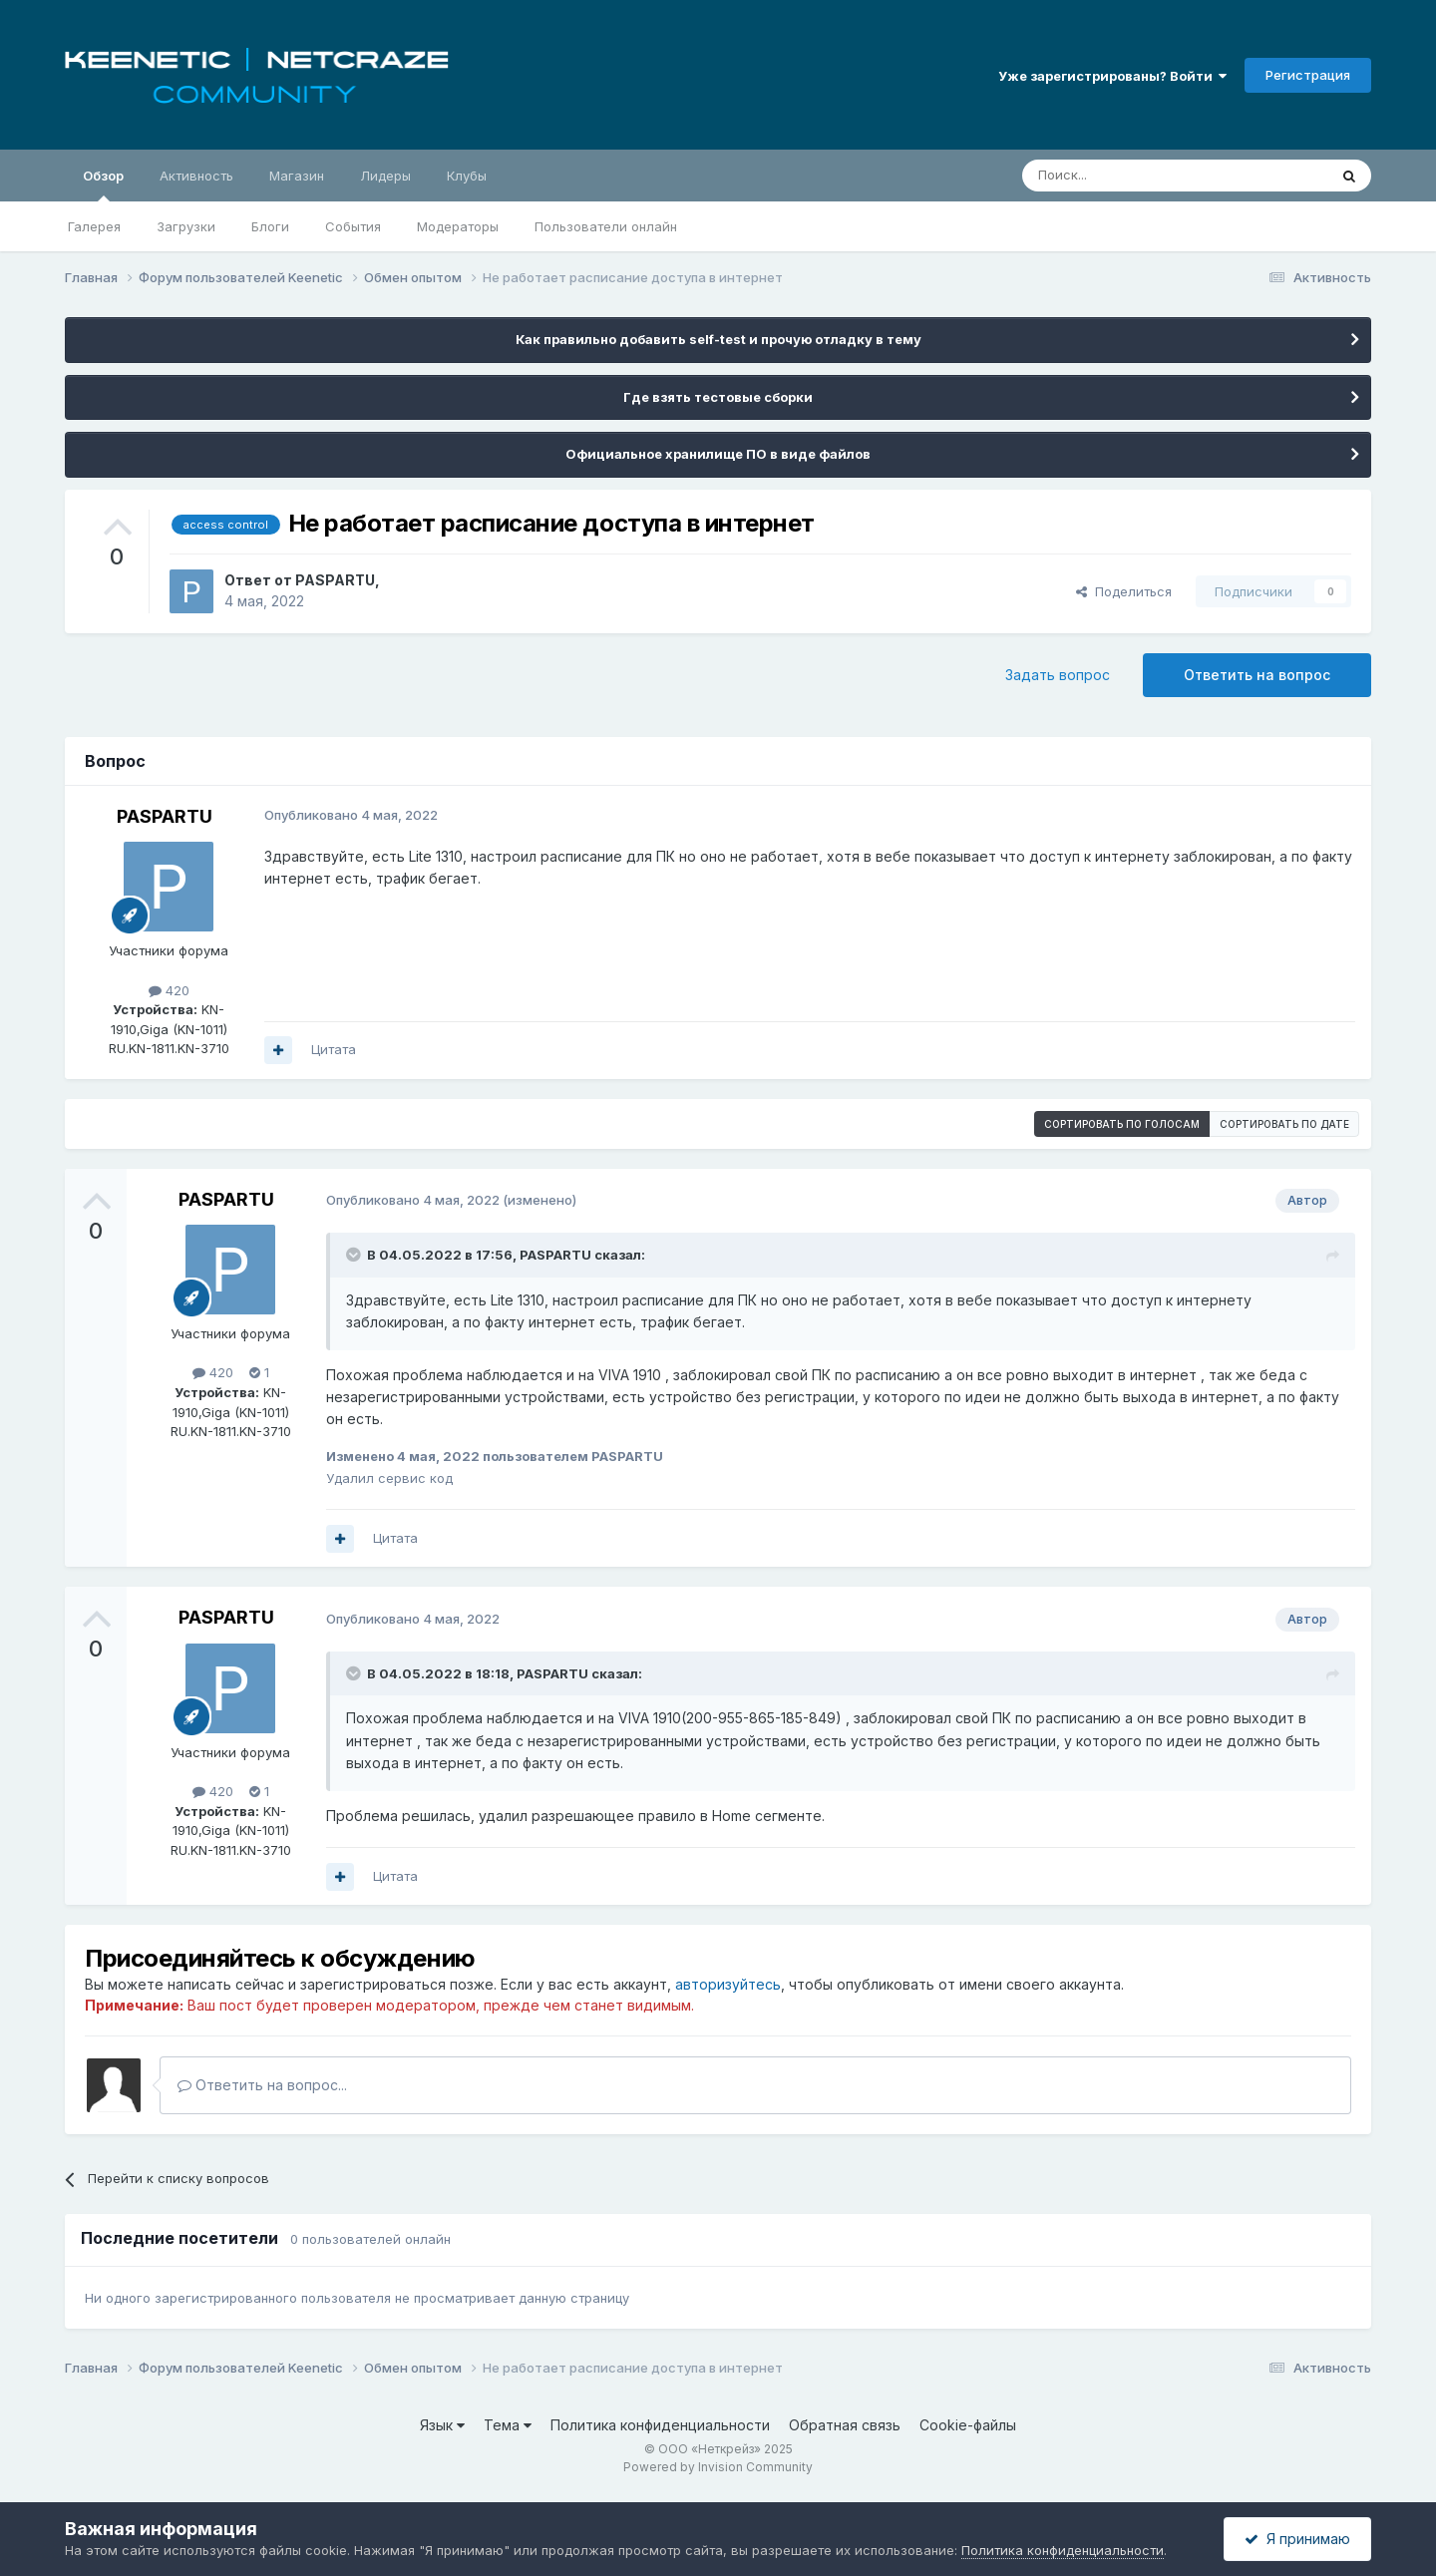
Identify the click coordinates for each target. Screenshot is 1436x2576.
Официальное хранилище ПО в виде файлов (718, 454)
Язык (442, 2424)
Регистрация (1307, 75)
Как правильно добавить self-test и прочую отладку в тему (718, 339)
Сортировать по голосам (1122, 1124)
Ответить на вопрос (1257, 674)
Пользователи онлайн (606, 226)
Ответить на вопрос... (262, 2084)
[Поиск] (1129, 175)
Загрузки (186, 226)
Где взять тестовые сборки (718, 397)
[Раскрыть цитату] (355, 1255)
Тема (508, 2424)
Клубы (467, 176)
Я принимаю (1297, 2538)
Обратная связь (844, 2424)
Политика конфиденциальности (660, 2424)
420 (169, 990)
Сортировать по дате (1284, 1124)
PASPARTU (335, 579)
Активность (196, 176)
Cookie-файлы (967, 2424)
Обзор (103, 184)
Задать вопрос (1057, 674)
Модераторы (458, 226)
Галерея (94, 226)
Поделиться (1124, 591)
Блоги (270, 226)
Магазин (296, 176)
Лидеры (385, 176)
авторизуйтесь (728, 1984)
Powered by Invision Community (718, 2466)
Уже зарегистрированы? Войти (1112, 76)
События (353, 226)
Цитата (333, 1049)
